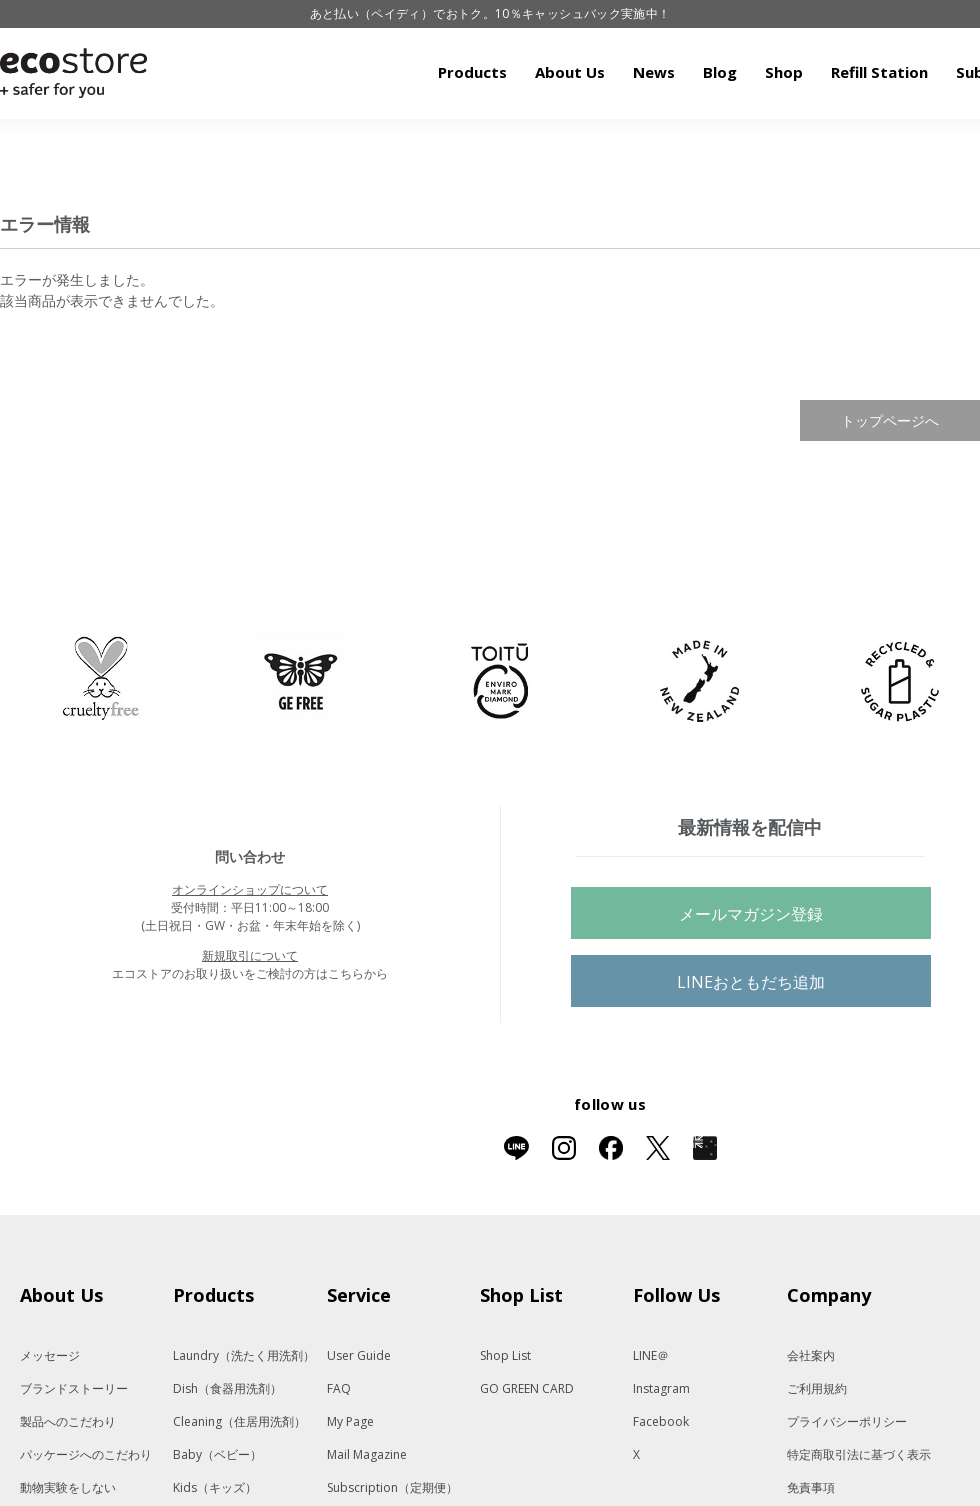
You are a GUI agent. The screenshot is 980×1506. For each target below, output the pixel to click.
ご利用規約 (817, 1388)
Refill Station (879, 72)
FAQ (339, 1388)
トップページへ (890, 420)
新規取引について (250, 955)
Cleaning (239, 1421)
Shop (784, 72)
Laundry (244, 1355)
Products (472, 72)
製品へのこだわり (68, 1421)
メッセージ (50, 1355)
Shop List (505, 1355)
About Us (570, 72)
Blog (720, 72)
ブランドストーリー (74, 1388)
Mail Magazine (367, 1454)
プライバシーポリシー (847, 1421)
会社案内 (811, 1355)
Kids (215, 1487)
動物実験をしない (68, 1487)
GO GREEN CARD (527, 1388)
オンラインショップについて (250, 889)
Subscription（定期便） (392, 1487)
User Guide (359, 1355)
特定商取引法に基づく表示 (859, 1454)
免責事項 (811, 1487)
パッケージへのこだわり (86, 1454)
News (654, 72)
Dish (227, 1388)
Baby (217, 1454)
